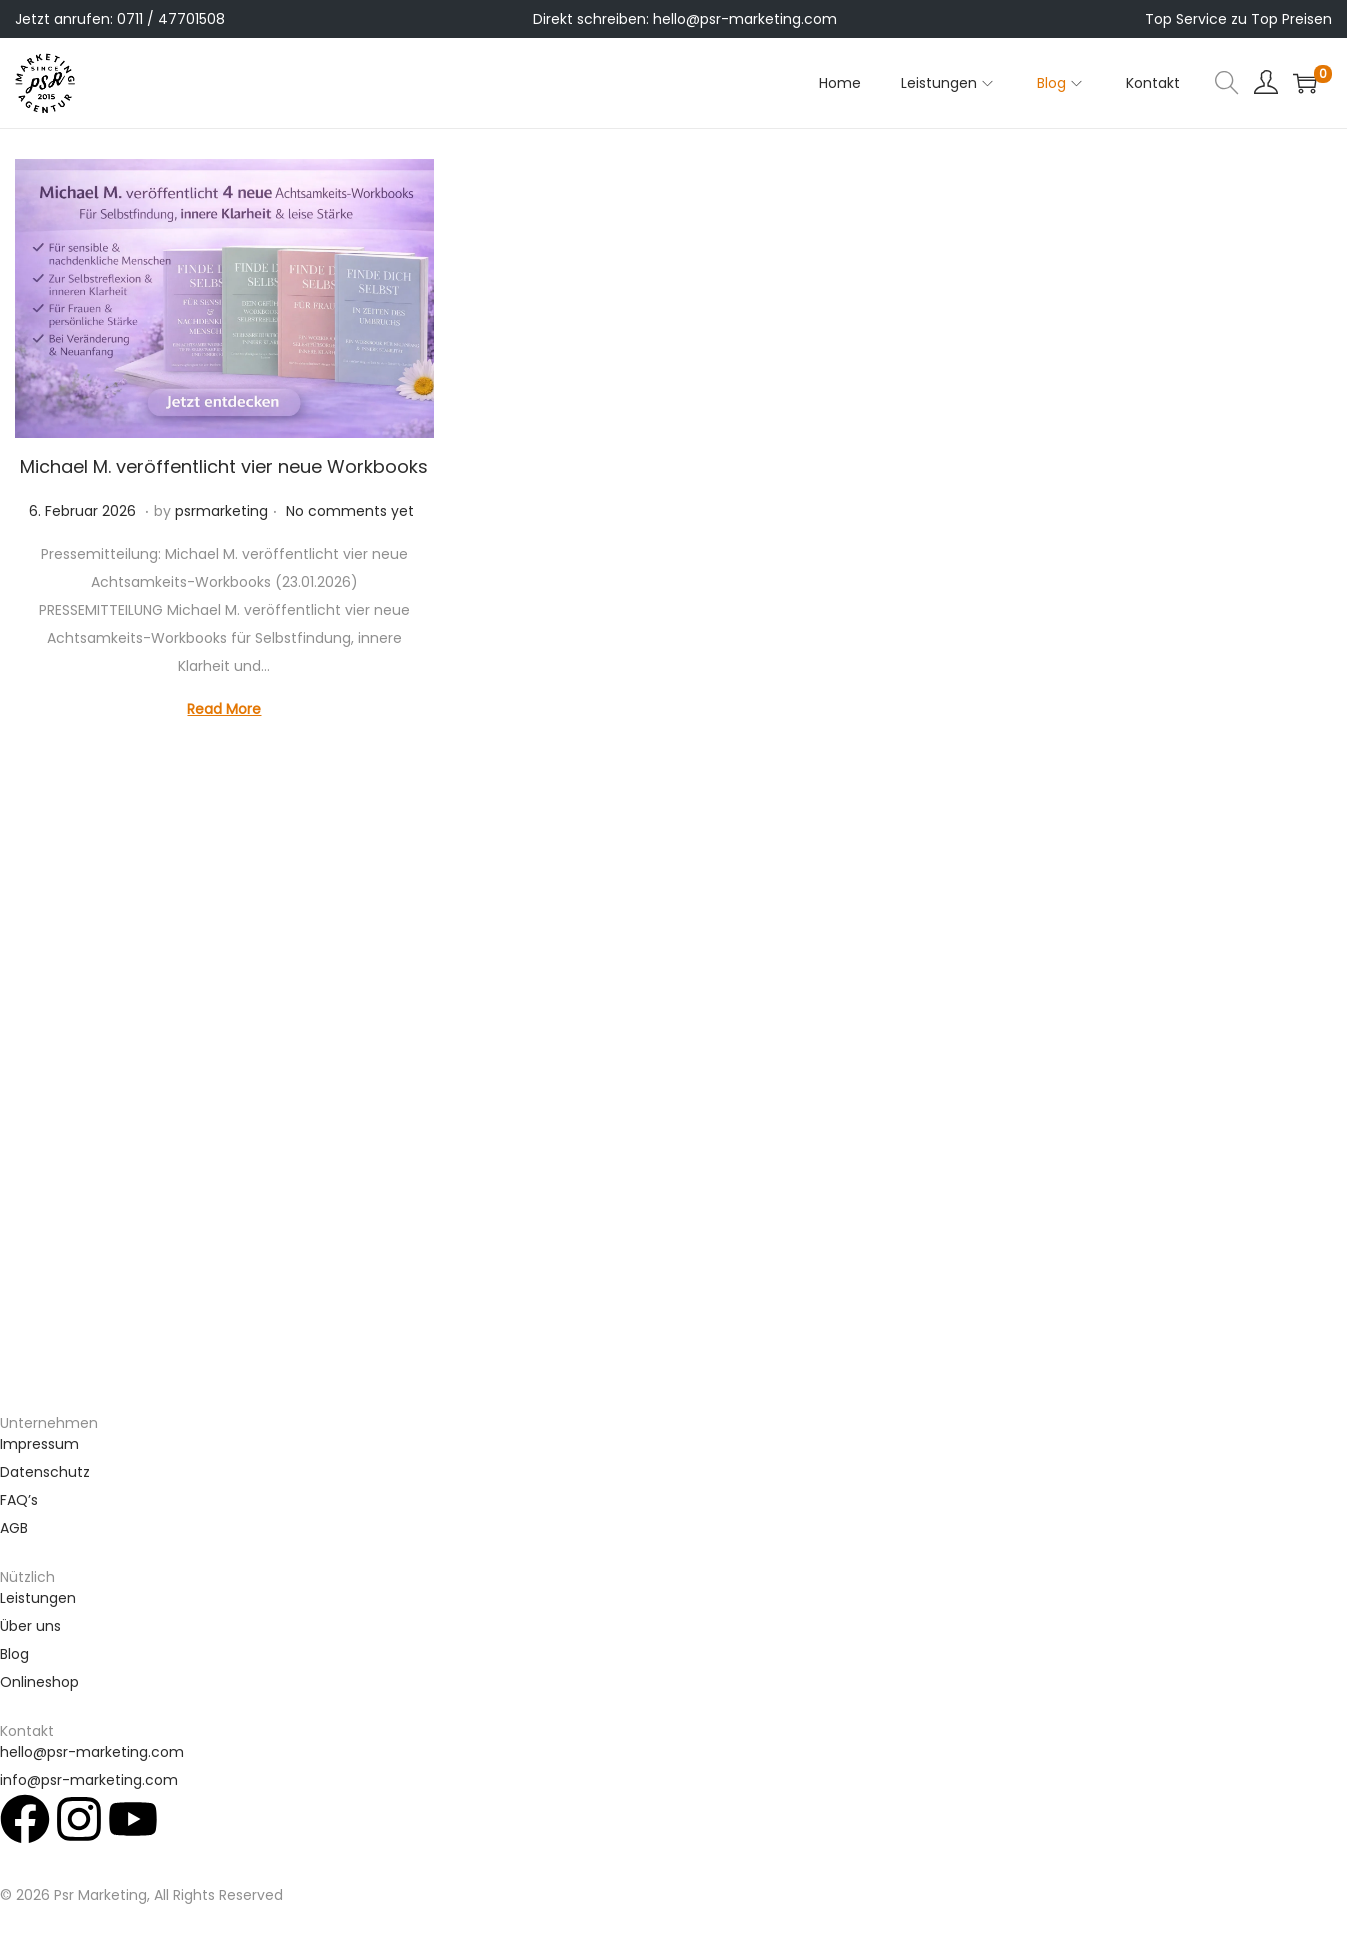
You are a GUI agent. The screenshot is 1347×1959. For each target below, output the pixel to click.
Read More (224, 709)
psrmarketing (221, 511)
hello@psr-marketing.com (745, 19)
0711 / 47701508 (171, 19)
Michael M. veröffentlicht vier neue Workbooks (224, 466)
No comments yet (350, 511)
